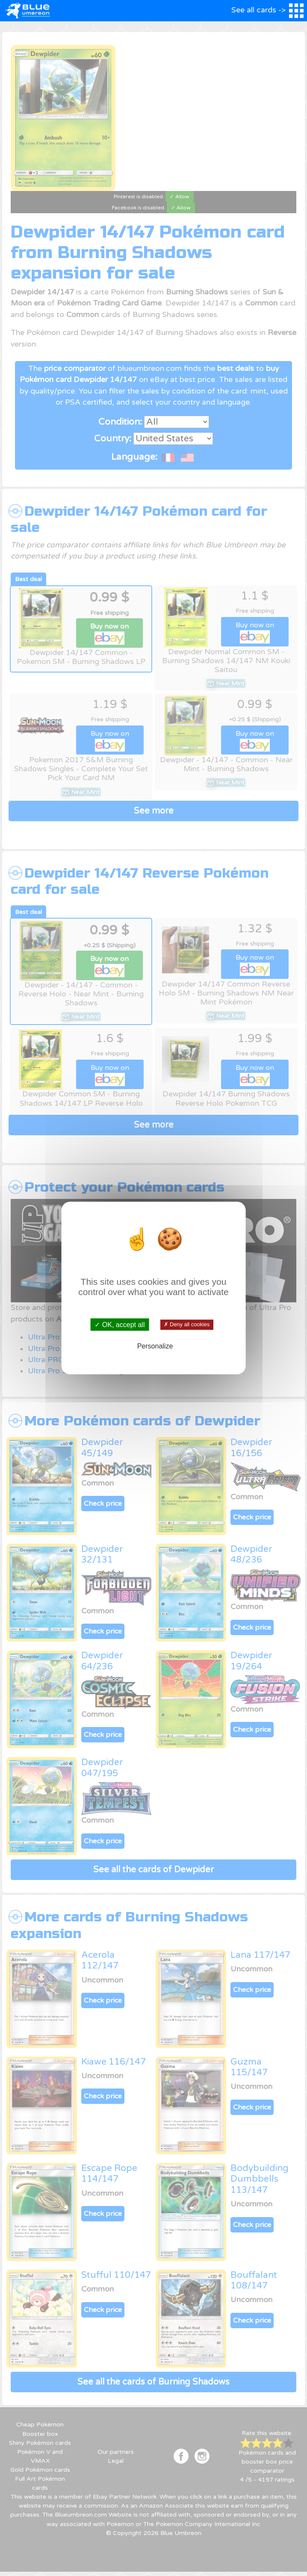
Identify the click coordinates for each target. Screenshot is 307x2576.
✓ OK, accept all (119, 1324)
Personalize (155, 1346)
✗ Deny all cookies (187, 1325)
